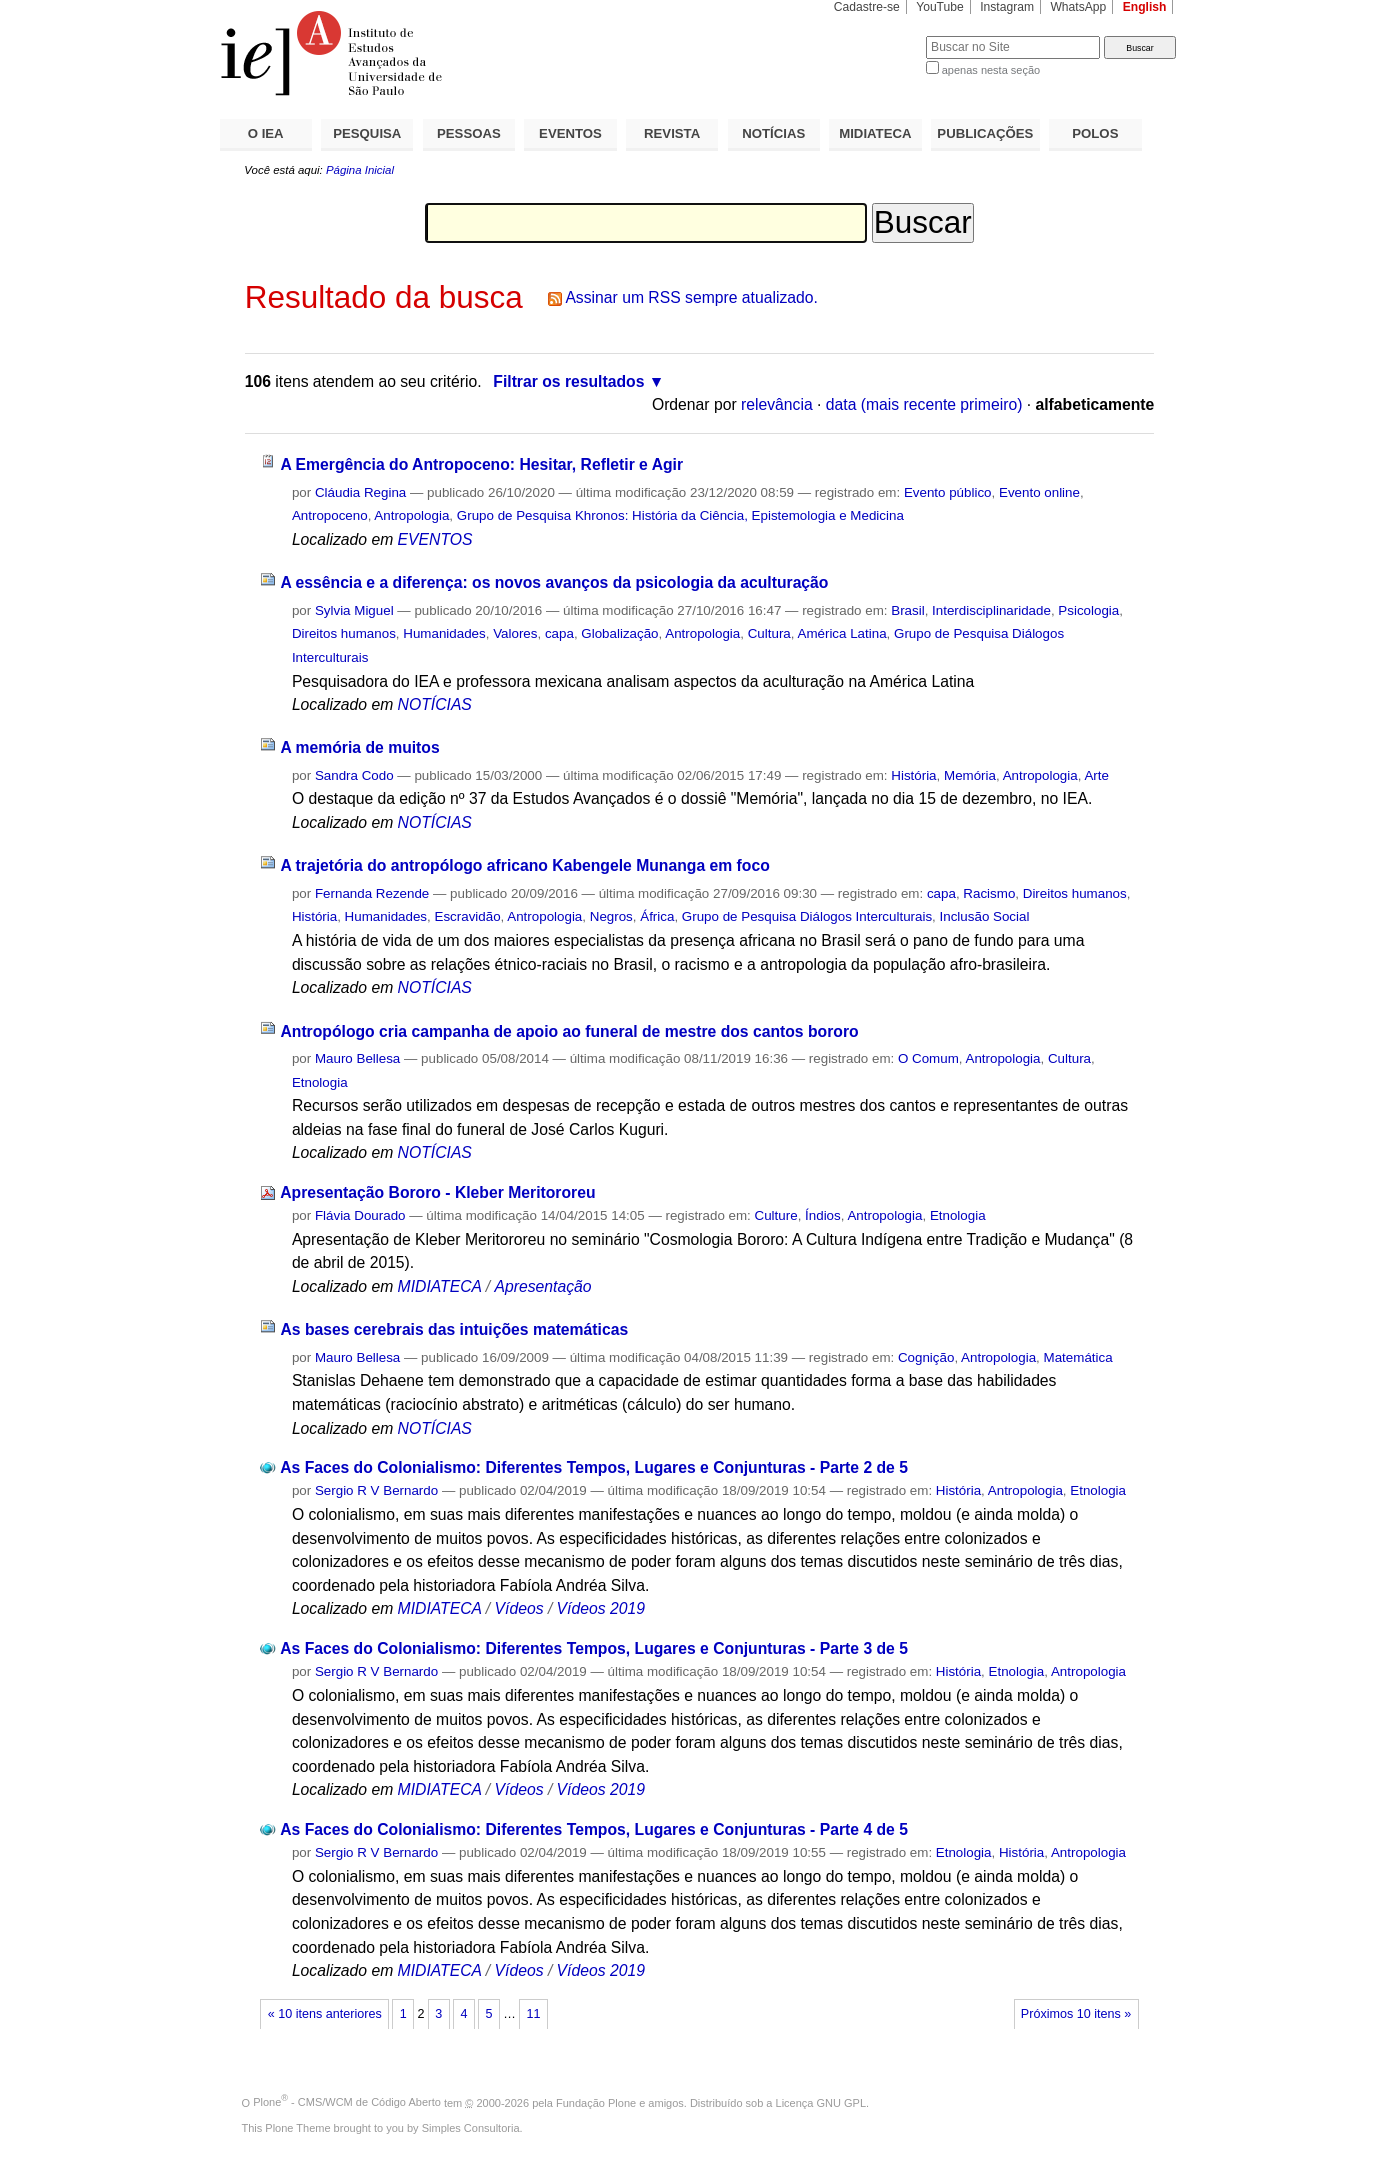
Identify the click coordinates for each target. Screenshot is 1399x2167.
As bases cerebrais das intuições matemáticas (454, 1329)
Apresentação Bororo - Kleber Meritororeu (437, 1192)
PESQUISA (367, 133)
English (1145, 7)
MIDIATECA (875, 133)
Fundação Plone (596, 2102)
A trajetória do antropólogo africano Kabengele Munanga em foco (524, 865)
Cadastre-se (867, 7)
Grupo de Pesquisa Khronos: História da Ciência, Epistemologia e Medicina (680, 515)
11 (534, 2014)
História (913, 775)
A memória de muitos (359, 747)
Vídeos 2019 (601, 1608)
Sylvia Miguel (354, 610)
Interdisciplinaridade (991, 610)
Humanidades (444, 633)
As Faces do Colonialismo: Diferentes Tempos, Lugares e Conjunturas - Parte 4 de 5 (594, 1829)
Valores (515, 633)
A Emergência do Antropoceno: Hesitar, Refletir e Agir (481, 464)
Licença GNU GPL (821, 2102)
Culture (776, 1215)
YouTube (940, 7)
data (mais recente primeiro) (924, 404)
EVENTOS (570, 133)
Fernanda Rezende (372, 893)
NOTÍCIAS (773, 133)
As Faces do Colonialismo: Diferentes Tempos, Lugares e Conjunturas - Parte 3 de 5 (594, 1648)
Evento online (1039, 492)
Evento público (948, 492)
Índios (823, 1215)
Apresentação (543, 1286)
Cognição (926, 1357)
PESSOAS (469, 133)
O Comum (928, 1058)
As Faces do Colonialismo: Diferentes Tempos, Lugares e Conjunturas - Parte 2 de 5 (594, 1467)
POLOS (1095, 133)
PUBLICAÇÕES (985, 133)
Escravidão (467, 916)
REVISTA (672, 133)
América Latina (841, 633)
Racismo (989, 893)
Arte (1096, 775)
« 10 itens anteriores (325, 2014)
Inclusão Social (985, 916)
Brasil (907, 610)
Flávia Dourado (360, 1215)
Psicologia (1088, 610)
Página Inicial (360, 170)
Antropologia (411, 515)
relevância (777, 404)
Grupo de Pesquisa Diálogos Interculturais (807, 916)
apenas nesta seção (991, 70)
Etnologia (320, 1082)
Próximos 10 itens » (1076, 2014)
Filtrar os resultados (568, 381)
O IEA (266, 133)
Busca (877, 35)
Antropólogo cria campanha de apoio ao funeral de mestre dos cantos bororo (569, 1031)
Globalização (619, 633)
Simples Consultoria (471, 2128)
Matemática (1078, 1357)
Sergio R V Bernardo (376, 1490)
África (657, 916)
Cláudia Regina (360, 492)
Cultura (769, 633)
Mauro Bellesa (357, 1058)
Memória (970, 775)
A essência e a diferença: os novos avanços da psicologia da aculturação (554, 582)
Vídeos (519, 1608)
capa (559, 633)
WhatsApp (1078, 7)
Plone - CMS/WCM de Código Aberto (347, 2102)
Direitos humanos (344, 633)
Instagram (1007, 7)
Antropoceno (330, 515)
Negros (611, 916)
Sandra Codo (354, 775)
